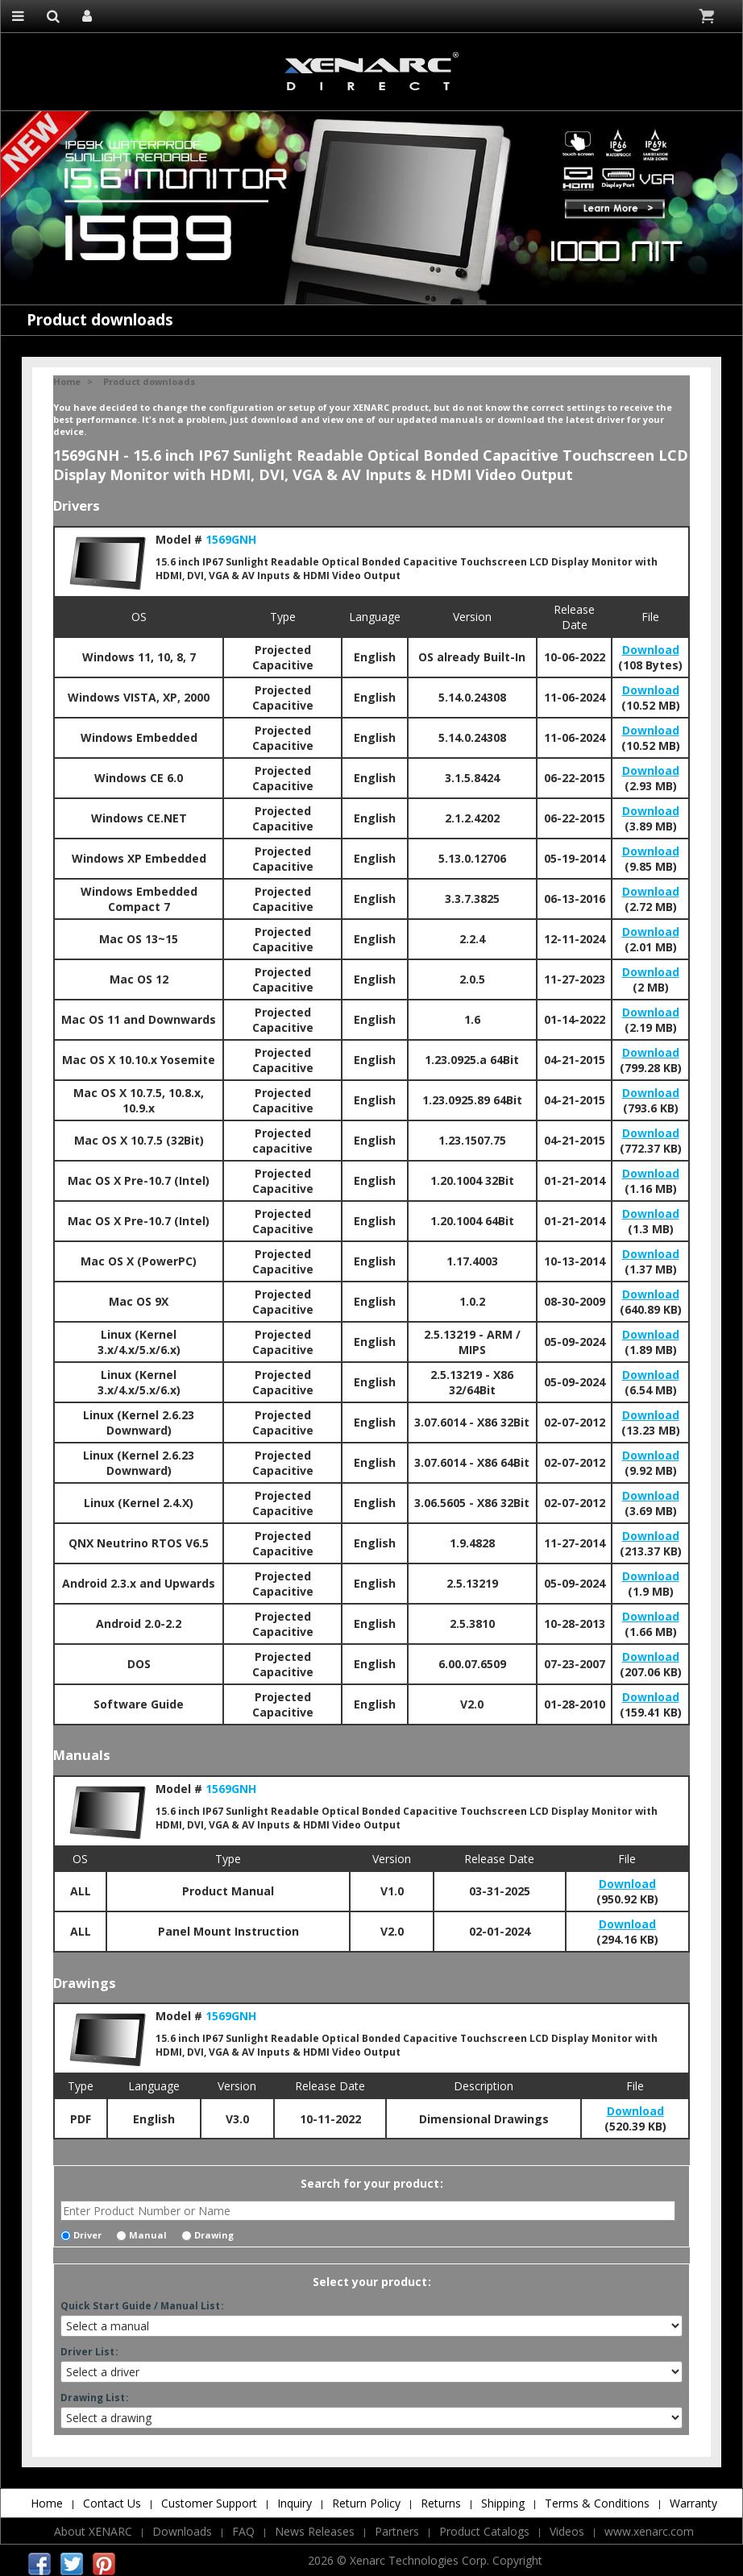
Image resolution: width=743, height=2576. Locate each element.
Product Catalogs (484, 2531)
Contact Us (112, 2503)
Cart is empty (708, 16)
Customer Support (209, 2503)
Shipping (503, 2503)
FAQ (243, 2531)
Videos (567, 2531)
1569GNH (230, 539)
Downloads (182, 2531)
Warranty (693, 2503)
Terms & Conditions (597, 2503)
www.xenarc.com (649, 2531)
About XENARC (93, 2531)
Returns (441, 2503)
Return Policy (366, 2503)
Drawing (207, 2235)
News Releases (315, 2531)
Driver (81, 2235)
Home (67, 381)
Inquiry (294, 2503)
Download (650, 649)
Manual (141, 2235)
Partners (397, 2531)
